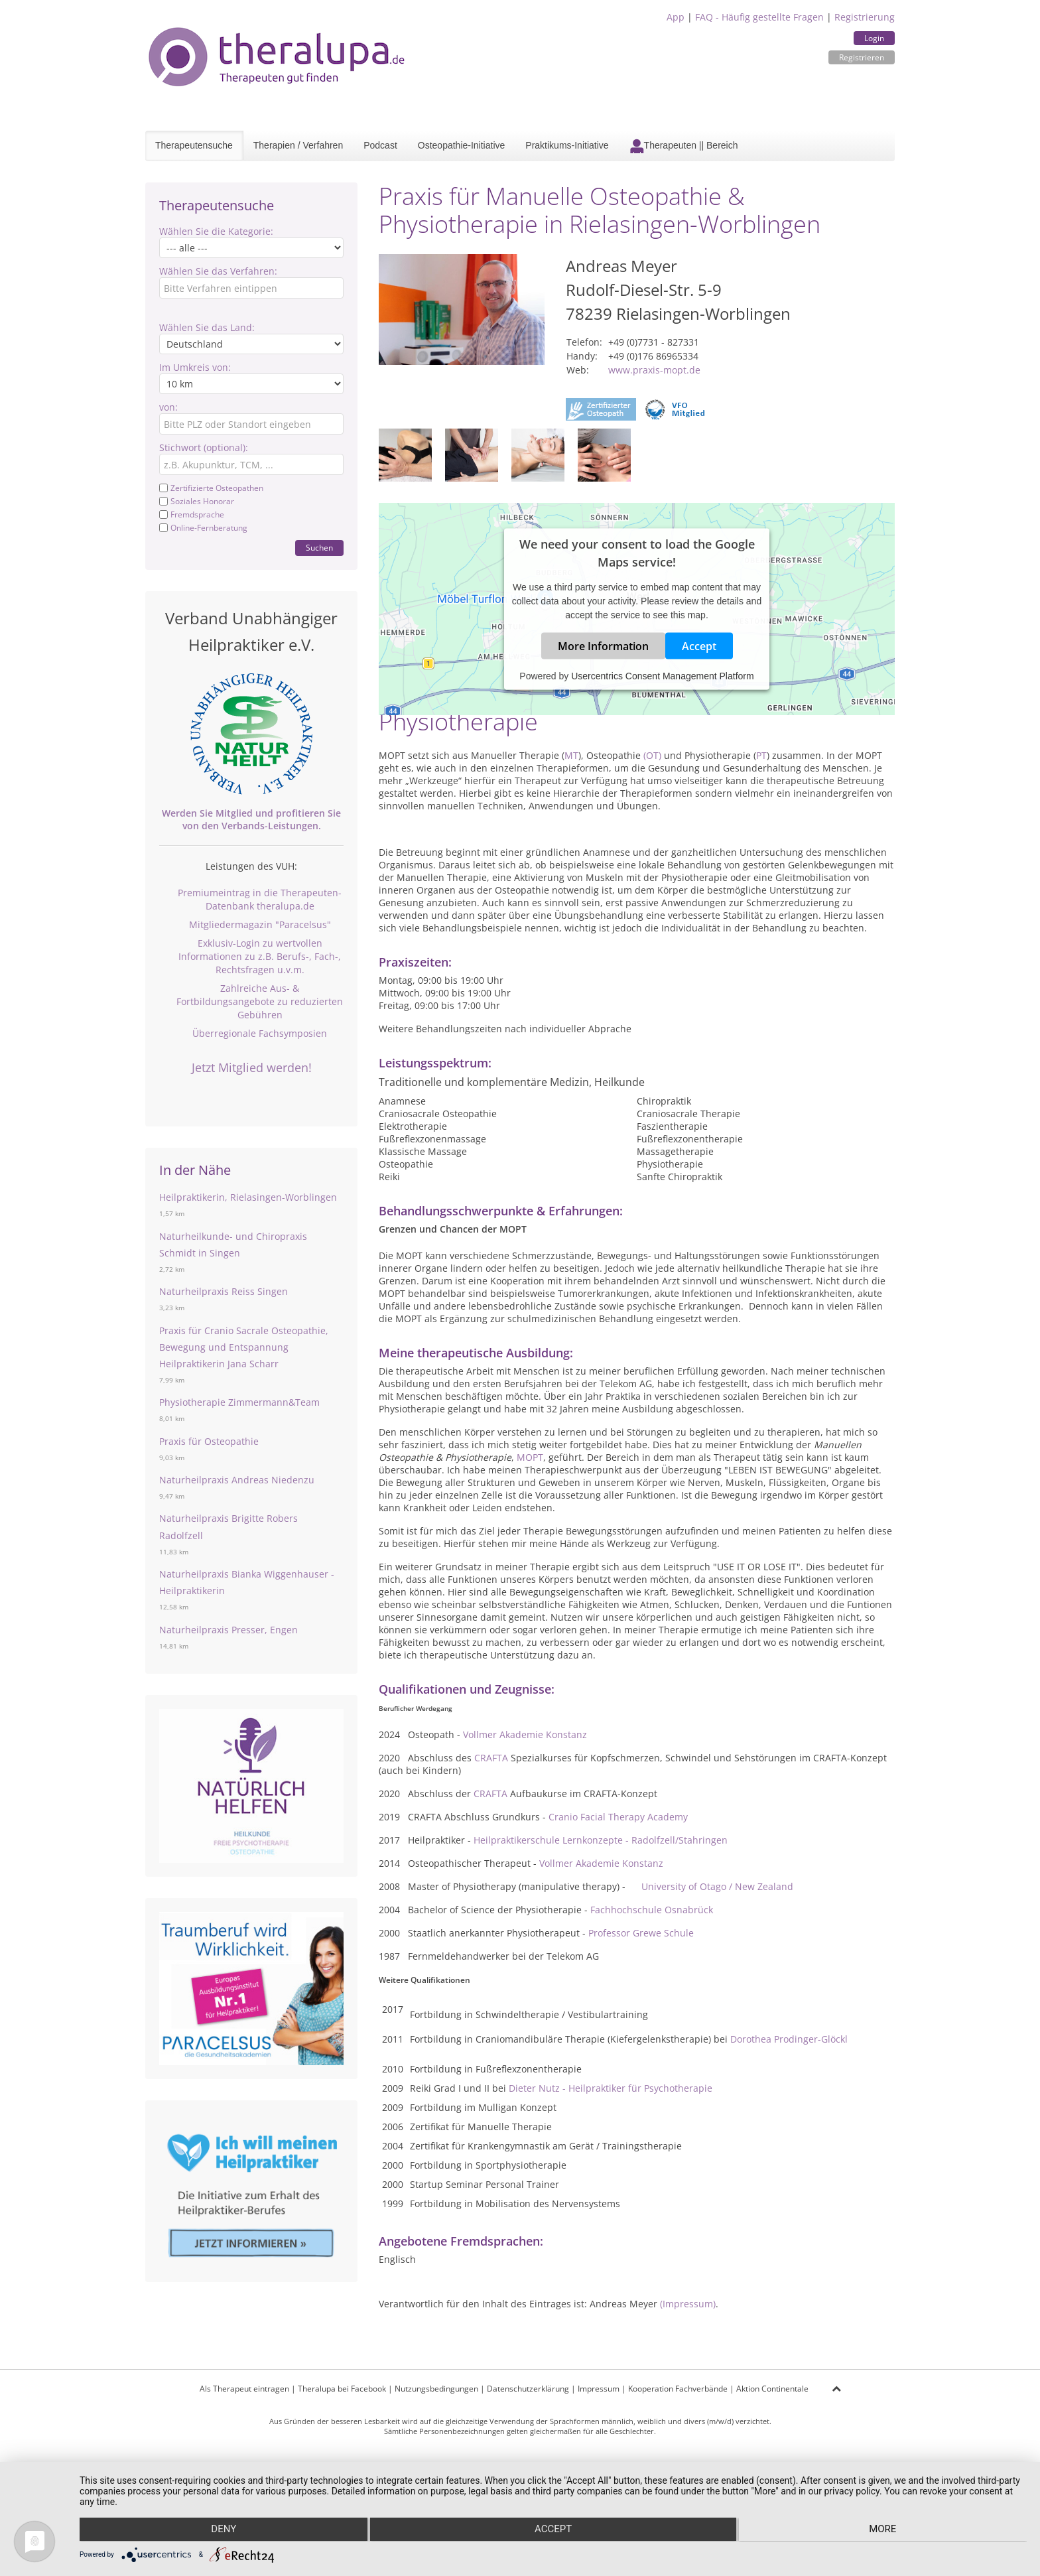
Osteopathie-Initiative (461, 145)
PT (761, 755)
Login (874, 38)
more (885, 2530)
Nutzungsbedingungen (436, 2388)
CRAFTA (491, 1757)
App (675, 17)
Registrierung (864, 17)
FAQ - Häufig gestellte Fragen (759, 17)
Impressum (598, 2388)
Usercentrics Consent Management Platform (662, 676)
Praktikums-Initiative (566, 145)
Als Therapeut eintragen (244, 2388)
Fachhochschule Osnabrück (651, 1909)
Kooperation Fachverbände (678, 2388)
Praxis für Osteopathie (209, 1441)
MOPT (530, 1457)
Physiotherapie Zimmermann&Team (239, 1402)
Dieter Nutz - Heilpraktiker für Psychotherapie (610, 2088)
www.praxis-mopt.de (654, 370)
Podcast (380, 145)
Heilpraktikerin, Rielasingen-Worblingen (248, 1197)
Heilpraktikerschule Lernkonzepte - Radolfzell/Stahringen (601, 1840)
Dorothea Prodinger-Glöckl (789, 2039)
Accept (699, 646)
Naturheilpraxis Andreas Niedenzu (236, 1479)
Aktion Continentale (772, 2388)
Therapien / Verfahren (298, 145)
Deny (220, 2530)
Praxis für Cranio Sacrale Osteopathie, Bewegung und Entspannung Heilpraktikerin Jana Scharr (243, 1347)
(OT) (652, 755)
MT (571, 755)
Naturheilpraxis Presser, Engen (228, 1629)
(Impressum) (688, 2303)
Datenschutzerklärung (528, 2388)
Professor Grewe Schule (641, 1933)
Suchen (319, 547)
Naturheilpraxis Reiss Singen (223, 1291)
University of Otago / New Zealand (717, 1886)
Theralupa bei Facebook (342, 2388)
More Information (603, 646)
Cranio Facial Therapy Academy (618, 1816)
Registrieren (861, 57)
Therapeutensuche (194, 145)
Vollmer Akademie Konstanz (525, 1734)
